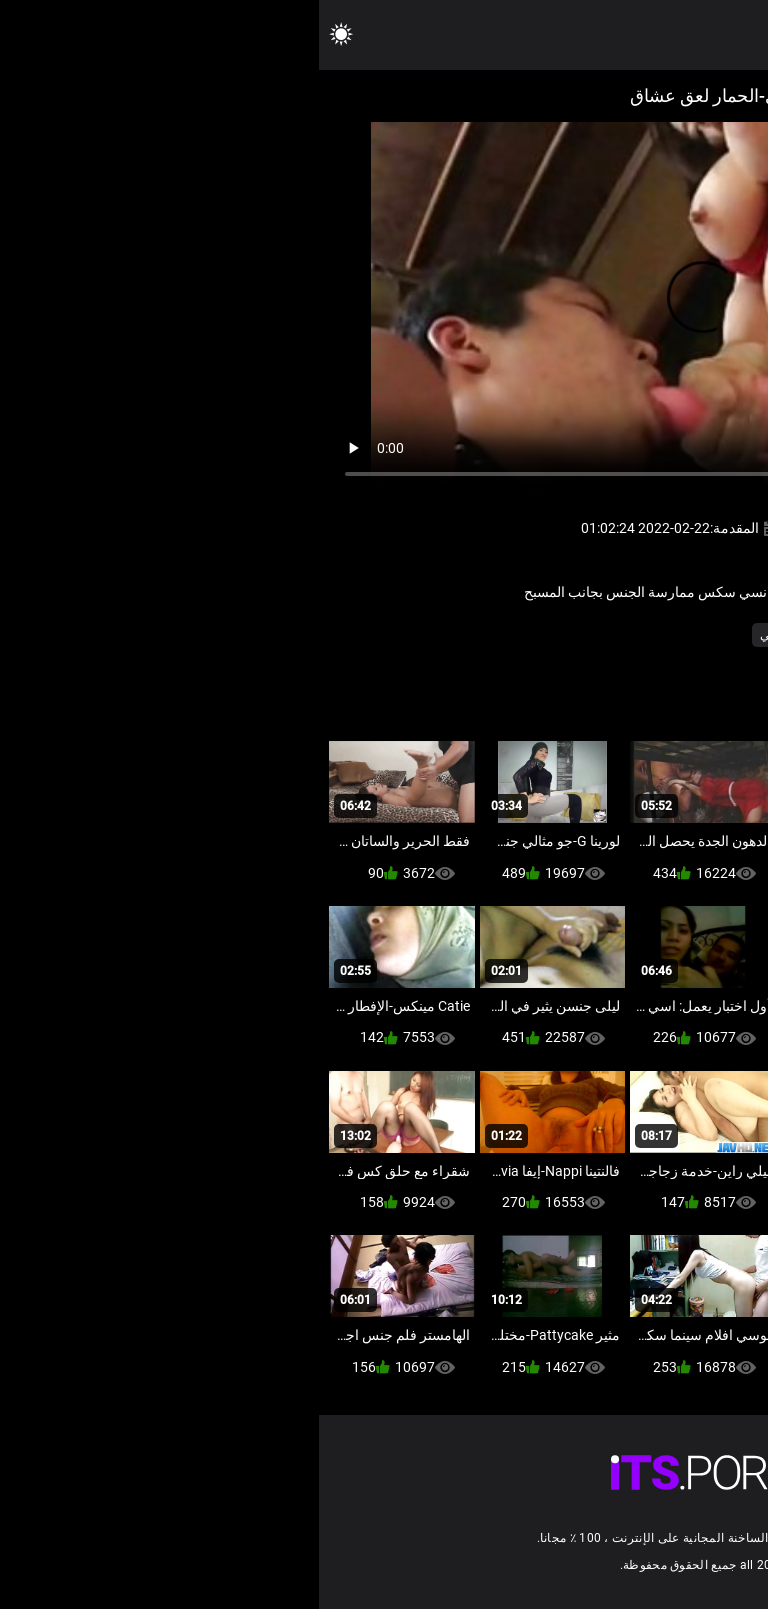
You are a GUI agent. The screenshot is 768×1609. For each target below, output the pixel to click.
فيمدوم (655, 635)
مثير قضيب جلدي (575, 635)
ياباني (500, 635)
